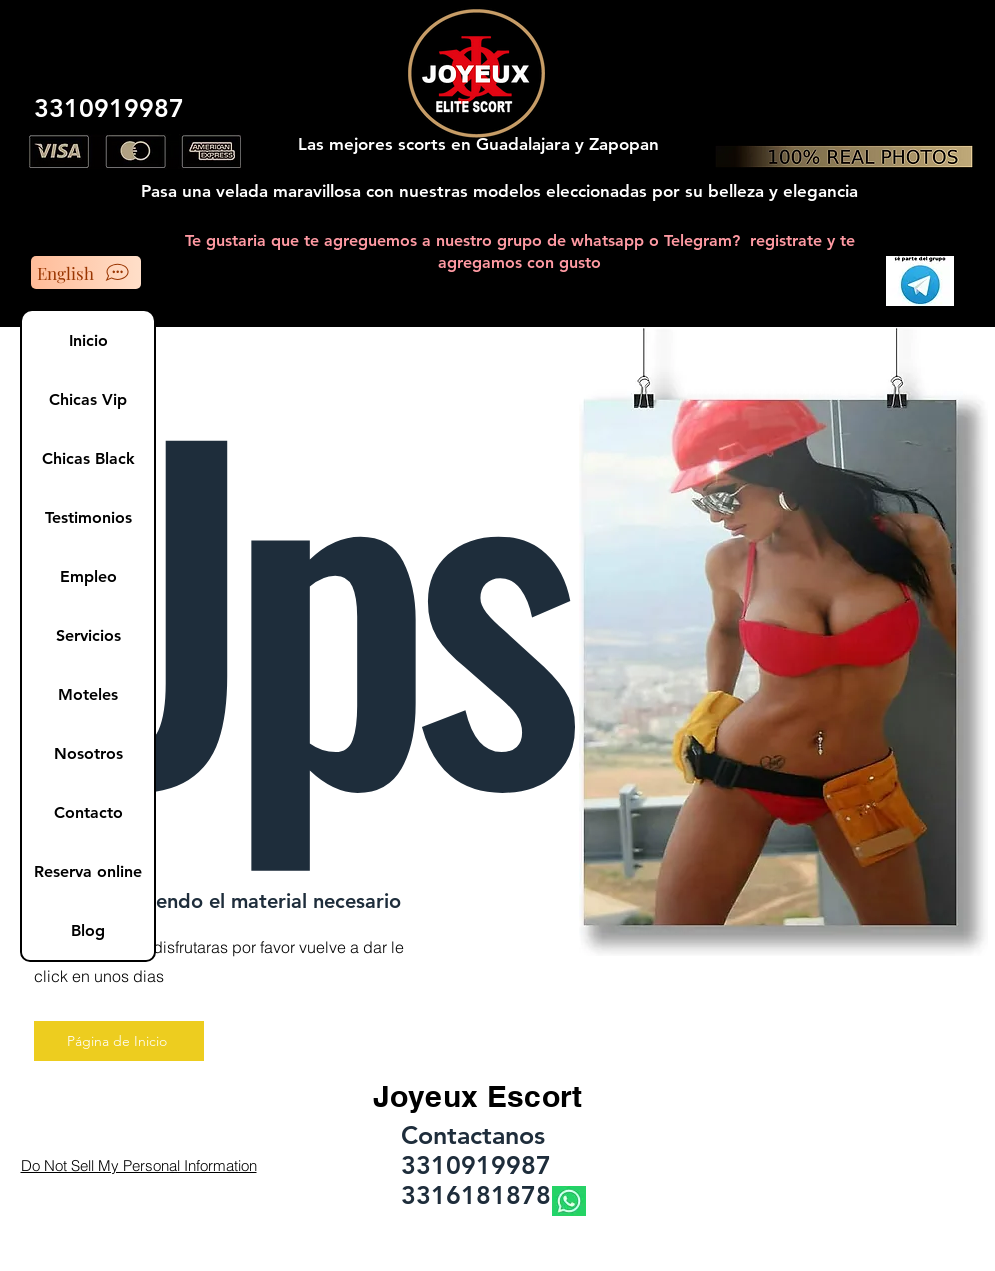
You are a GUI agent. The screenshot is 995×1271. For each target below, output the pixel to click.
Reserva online (88, 871)
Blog (88, 930)
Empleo (88, 576)
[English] (86, 272)
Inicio (88, 340)
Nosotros (88, 753)
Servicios (88, 635)
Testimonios (88, 517)
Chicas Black (88, 458)
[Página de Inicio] (119, 1041)
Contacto (88, 812)
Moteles (88, 694)
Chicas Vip (88, 399)
